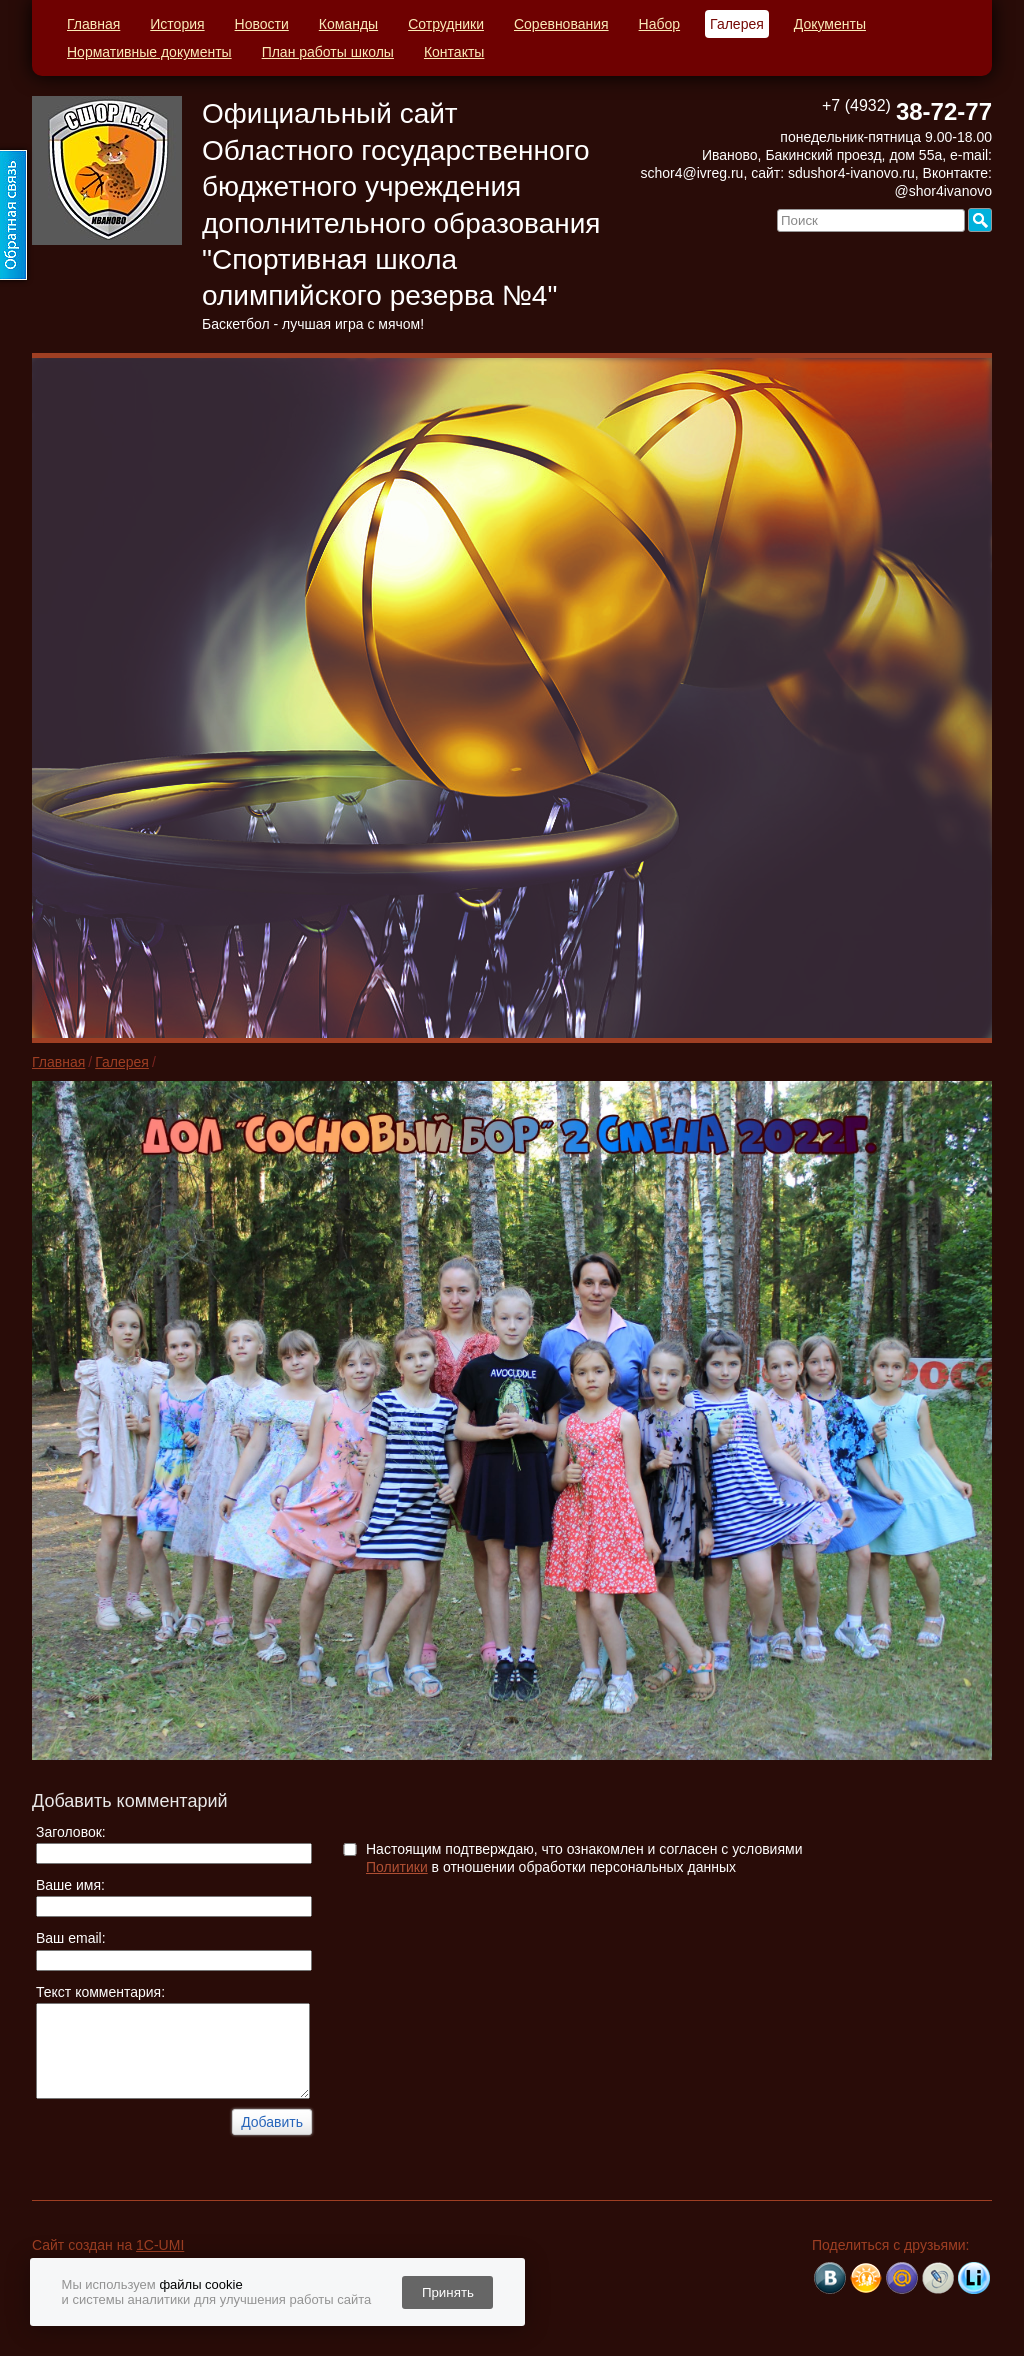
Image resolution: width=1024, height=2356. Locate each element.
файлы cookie (200, 2284)
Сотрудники (446, 24)
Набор (660, 24)
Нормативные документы (149, 52)
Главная (93, 24)
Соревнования (561, 24)
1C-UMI (160, 2245)
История (177, 24)
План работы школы (328, 52)
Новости (262, 24)
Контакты (454, 52)
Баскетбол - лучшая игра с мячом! (313, 324)
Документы (830, 24)
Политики (397, 1867)
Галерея (737, 24)
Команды (348, 24)
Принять (448, 2292)
